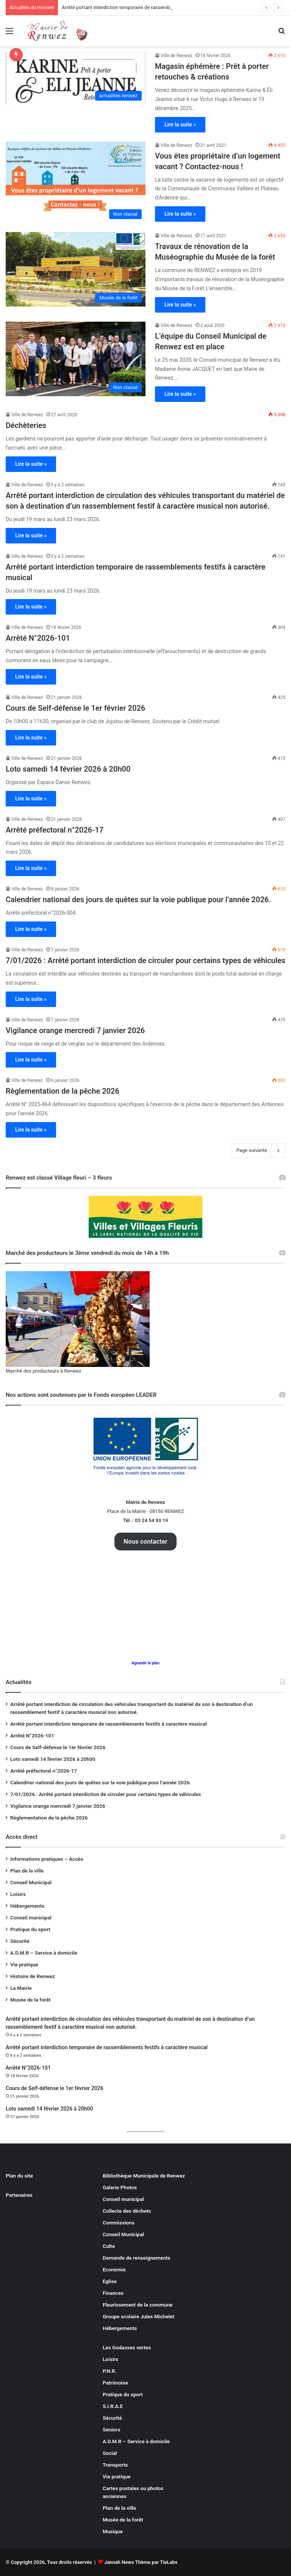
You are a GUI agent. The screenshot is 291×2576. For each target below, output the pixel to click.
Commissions (119, 2223)
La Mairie (21, 1988)
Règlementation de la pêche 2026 (62, 1091)
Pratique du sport (30, 1929)
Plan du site (19, 2176)
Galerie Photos (120, 2187)
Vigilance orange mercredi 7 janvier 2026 (75, 1030)
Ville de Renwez (176, 55)
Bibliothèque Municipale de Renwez (144, 2176)
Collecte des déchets (127, 2211)
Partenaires (19, 2195)
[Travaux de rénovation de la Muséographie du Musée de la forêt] (76, 269)
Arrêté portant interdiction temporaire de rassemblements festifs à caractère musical (108, 1724)
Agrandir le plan (145, 1663)
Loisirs (18, 1894)
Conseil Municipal (31, 1882)
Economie (114, 2269)
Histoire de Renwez (32, 1976)
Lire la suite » (180, 124)
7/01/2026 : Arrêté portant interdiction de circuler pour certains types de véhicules (145, 960)
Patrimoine (115, 2383)
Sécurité (20, 1941)
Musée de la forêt (30, 2000)
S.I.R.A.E (113, 2406)
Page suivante (257, 1150)
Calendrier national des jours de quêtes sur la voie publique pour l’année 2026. (138, 899)
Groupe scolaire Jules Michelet (138, 2316)
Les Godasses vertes (127, 2347)
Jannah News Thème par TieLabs (141, 2562)
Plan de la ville (27, 1871)
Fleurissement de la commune (137, 2305)
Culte (109, 2246)
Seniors (111, 2430)
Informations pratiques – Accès (46, 1859)
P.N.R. (109, 2371)
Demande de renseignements (137, 2258)
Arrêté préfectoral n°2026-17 (54, 829)
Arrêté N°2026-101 (38, 638)
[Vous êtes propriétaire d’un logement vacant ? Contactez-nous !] (76, 182)
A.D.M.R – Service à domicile (43, 1953)
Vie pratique (24, 1964)
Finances (113, 2293)
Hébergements (27, 1906)
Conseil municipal (31, 1917)
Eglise (110, 2281)
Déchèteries (26, 425)
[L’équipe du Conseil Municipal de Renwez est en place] (76, 359)
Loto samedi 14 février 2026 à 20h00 (68, 769)
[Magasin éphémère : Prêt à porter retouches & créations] (76, 78)
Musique (113, 2531)
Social (110, 2453)
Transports (115, 2465)
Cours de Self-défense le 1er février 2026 (75, 708)
